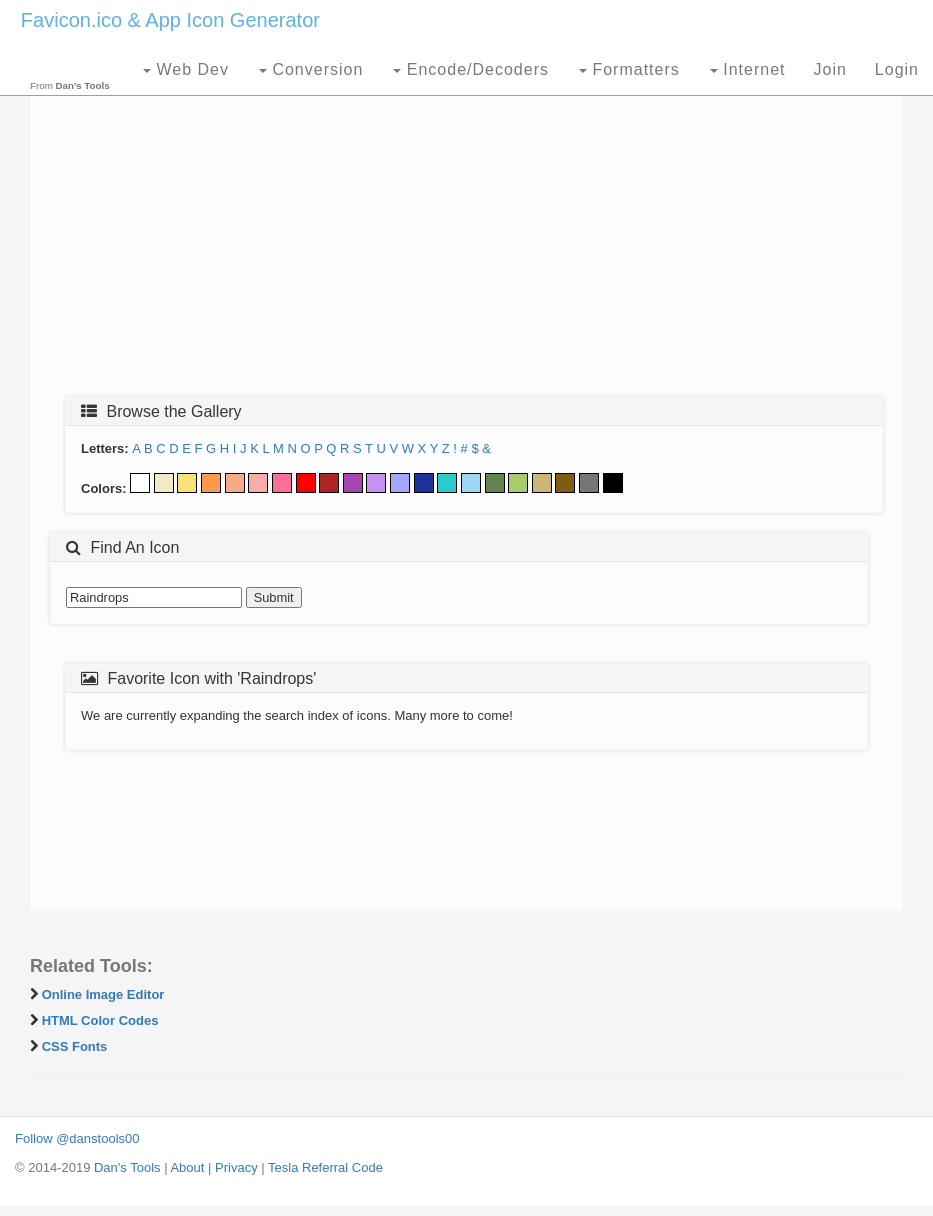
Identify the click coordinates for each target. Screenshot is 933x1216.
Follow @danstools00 (77, 1138)
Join (829, 69)
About (187, 1167)
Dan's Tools (127, 1167)
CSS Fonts (75, 1046)
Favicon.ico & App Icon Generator (170, 20)
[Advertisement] (466, 237)
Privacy (236, 1167)
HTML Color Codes (100, 1020)
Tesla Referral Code (325, 1167)
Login (897, 69)
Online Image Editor (103, 994)
